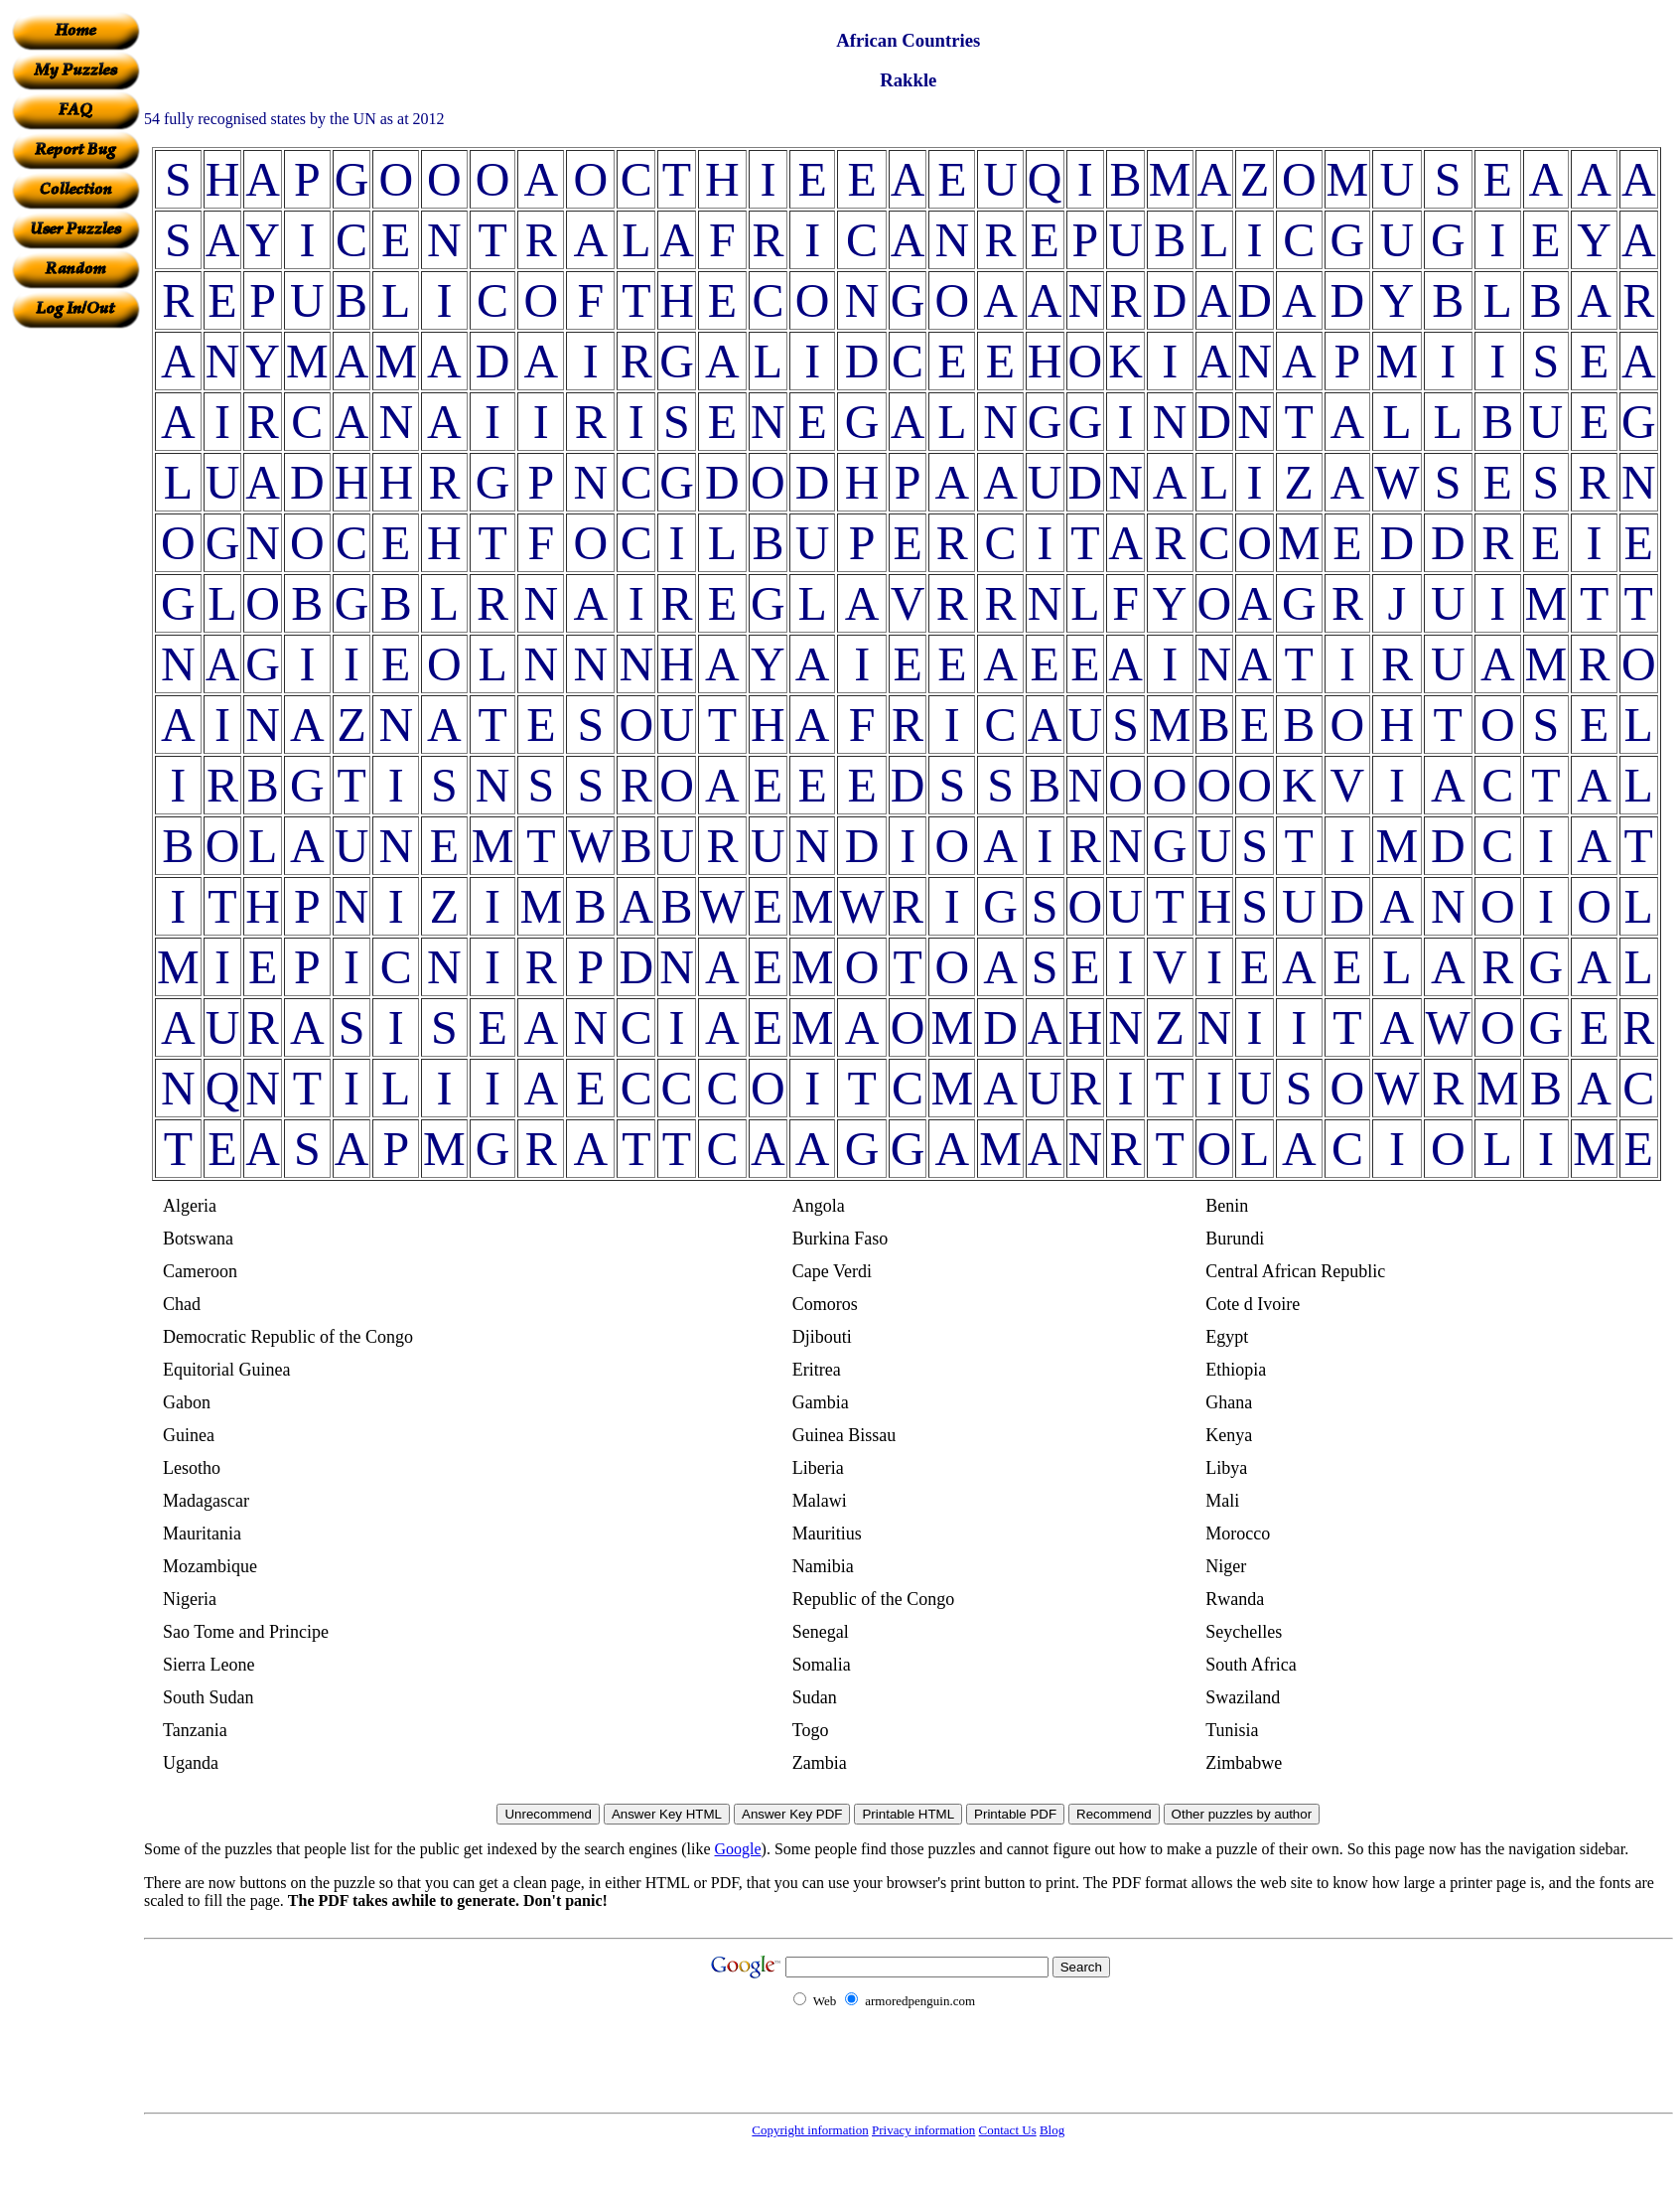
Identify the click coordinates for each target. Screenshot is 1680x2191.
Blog (1052, 2129)
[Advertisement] (75, 627)
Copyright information (810, 2129)
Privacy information (923, 2129)
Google (738, 1848)
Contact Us (1008, 2129)
